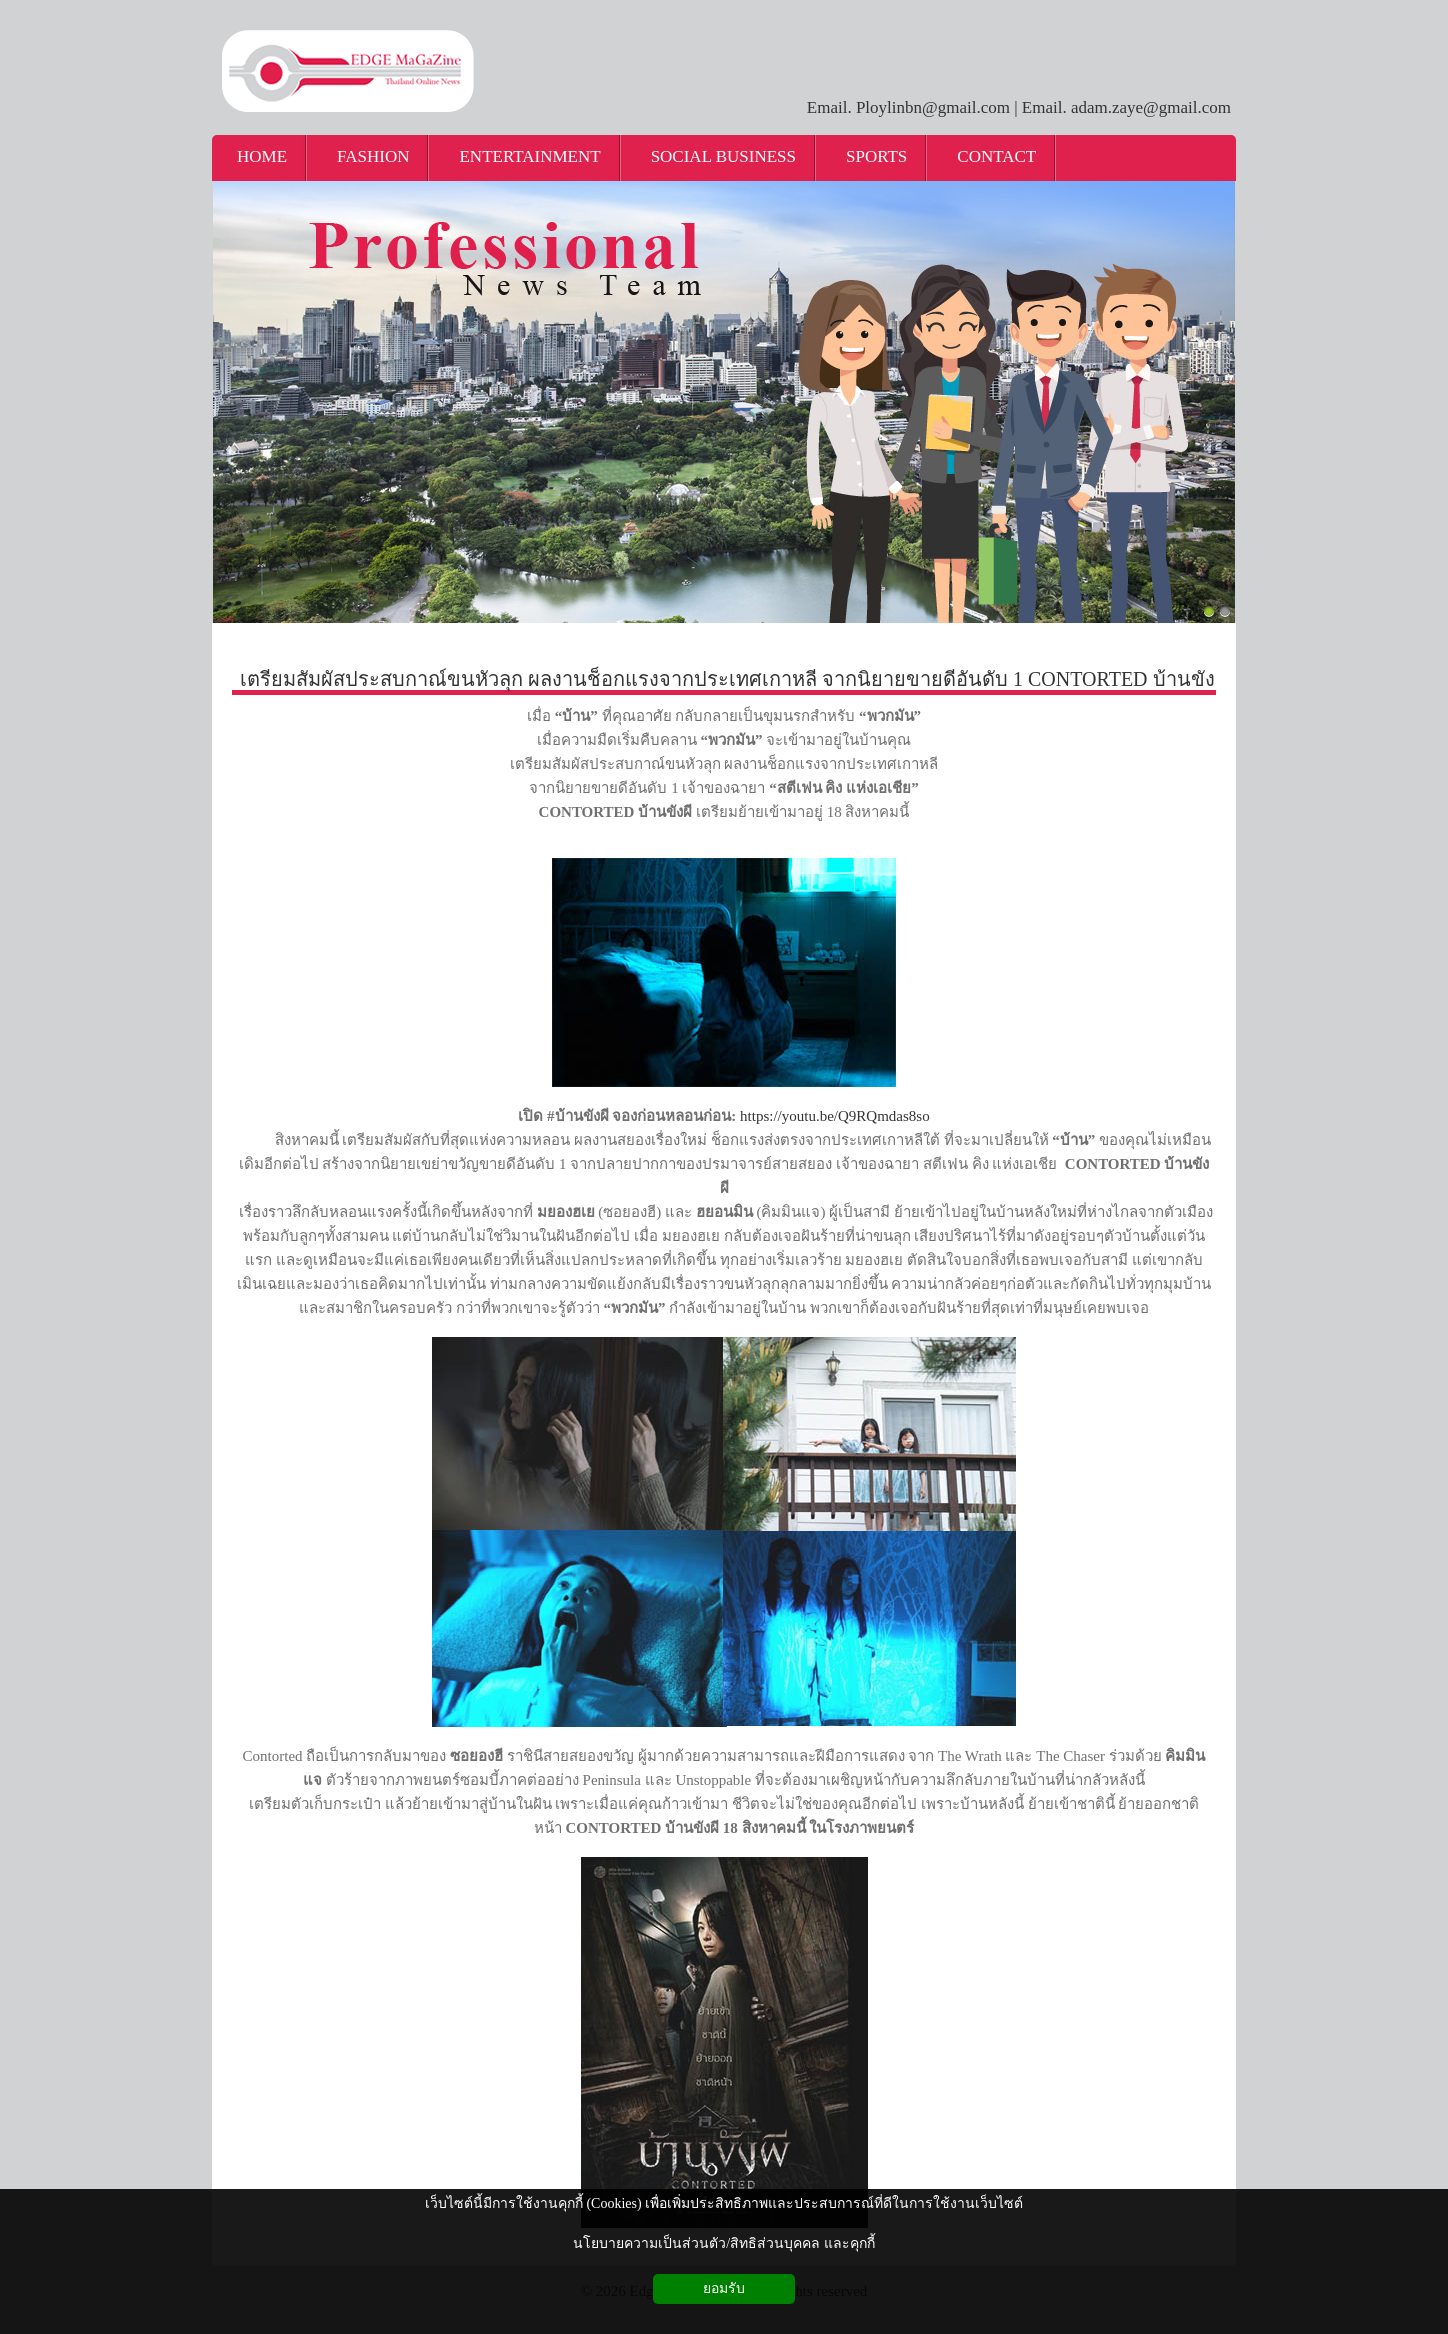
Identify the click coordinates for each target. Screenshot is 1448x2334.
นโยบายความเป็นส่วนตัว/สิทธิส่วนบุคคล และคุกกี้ (723, 2243)
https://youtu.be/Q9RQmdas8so (835, 1116)
